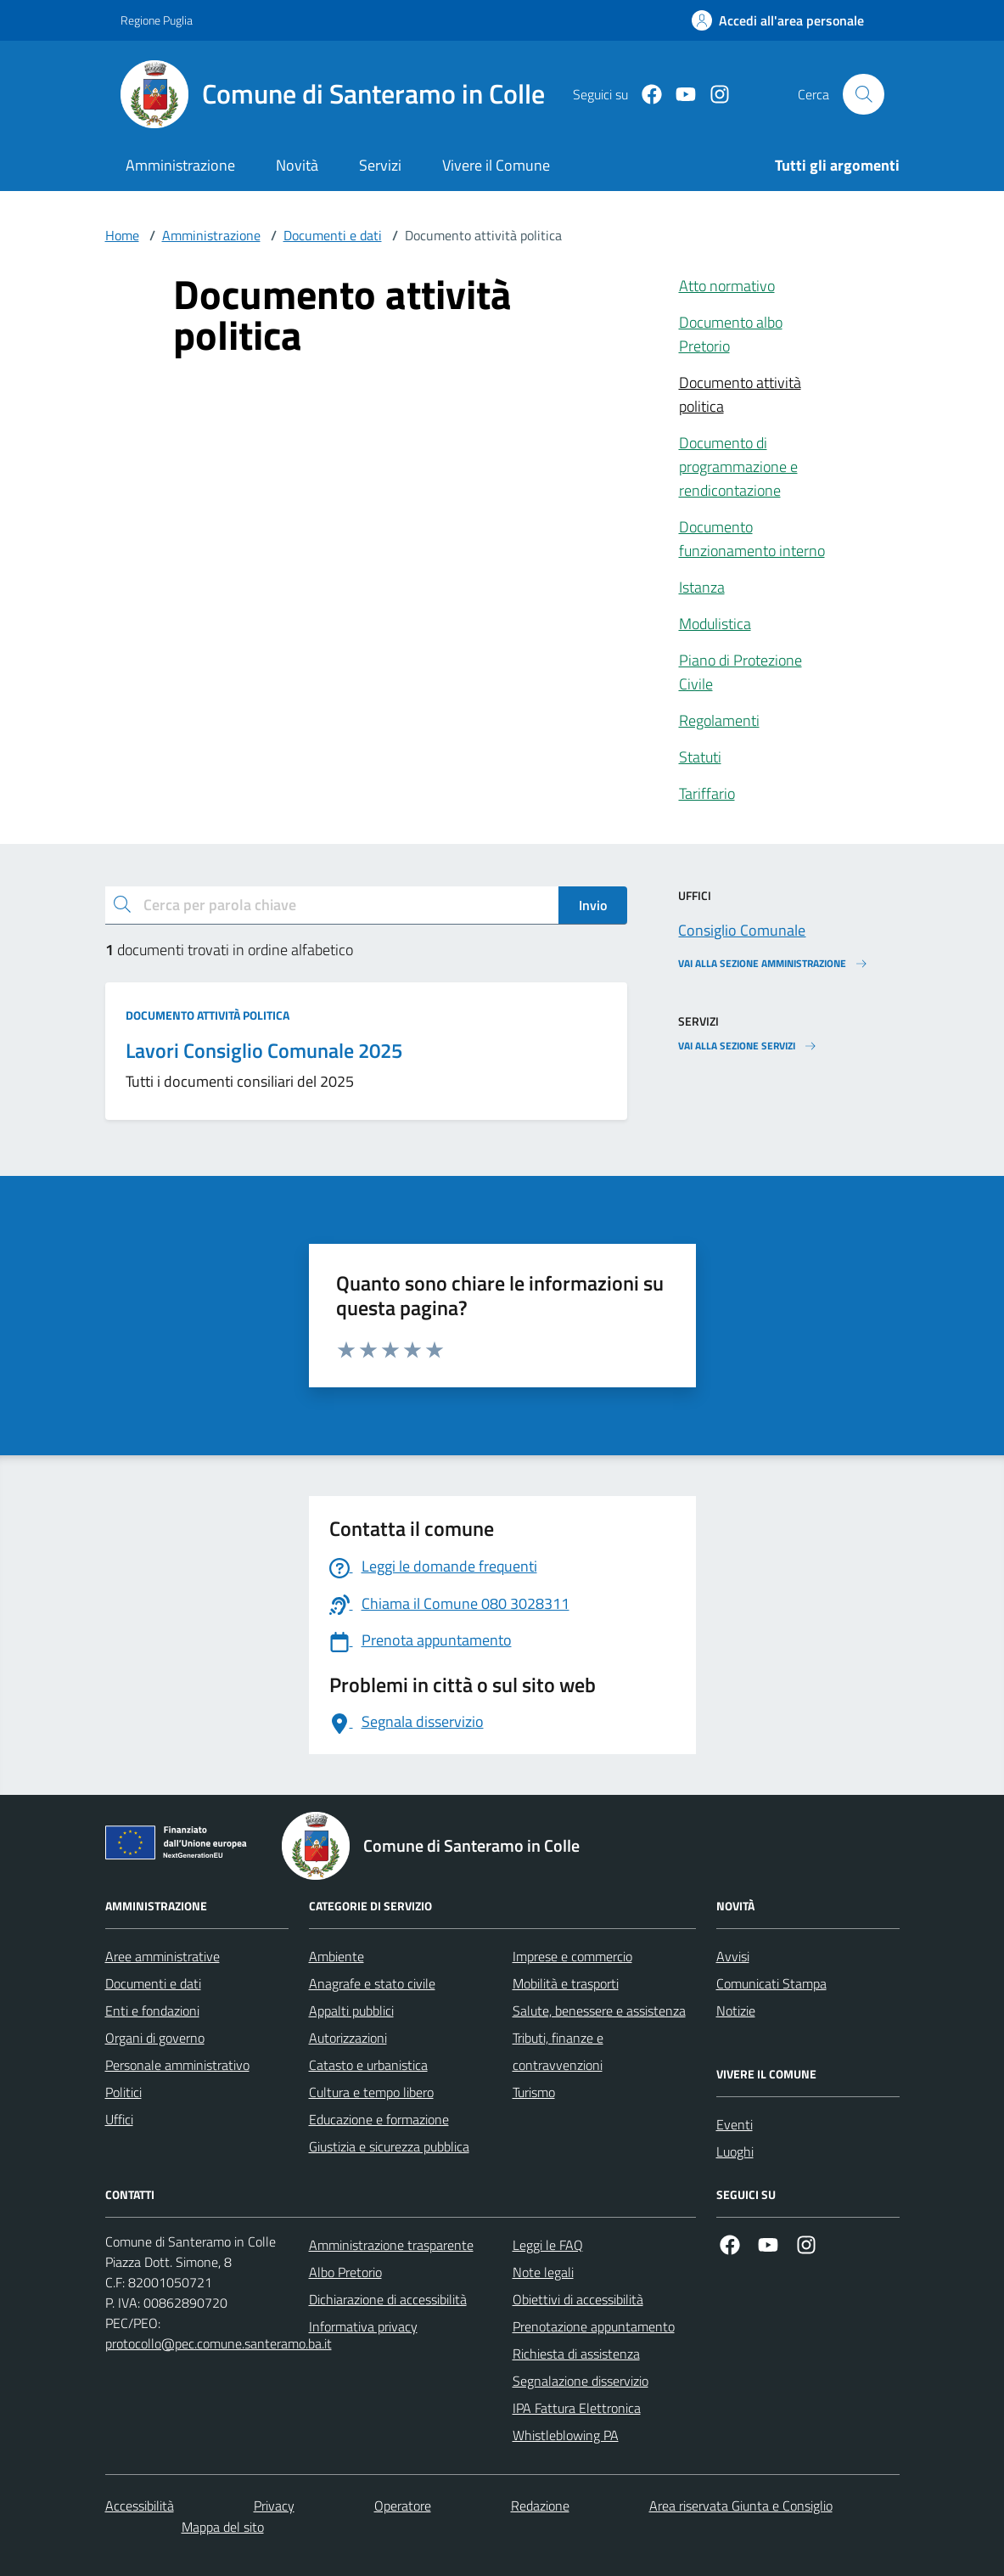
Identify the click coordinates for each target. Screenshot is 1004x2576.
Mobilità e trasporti (566, 1983)
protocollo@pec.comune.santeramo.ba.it (218, 2343)
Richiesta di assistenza (576, 2353)
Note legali (543, 2272)
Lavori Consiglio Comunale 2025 (264, 1050)
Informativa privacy (363, 2326)
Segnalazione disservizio (580, 2381)
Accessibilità (139, 2505)
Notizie (735, 2010)
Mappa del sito (223, 2527)
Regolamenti (719, 720)
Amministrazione (180, 165)
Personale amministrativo (177, 2065)
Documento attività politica (740, 394)
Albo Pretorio (345, 2272)
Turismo (534, 2092)
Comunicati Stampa (771, 1983)
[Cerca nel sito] (863, 94)
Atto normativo (727, 285)
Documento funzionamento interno (752, 538)
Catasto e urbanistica (368, 2065)
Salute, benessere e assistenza (599, 2010)
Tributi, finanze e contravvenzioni (558, 2051)
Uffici (119, 2119)
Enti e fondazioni (152, 2010)
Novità (297, 165)
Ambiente (336, 1956)
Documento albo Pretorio (730, 334)
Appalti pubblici (351, 2010)
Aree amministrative (162, 1956)
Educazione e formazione (379, 2119)
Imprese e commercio (572, 1956)
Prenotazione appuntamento (594, 2326)
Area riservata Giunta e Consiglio (741, 2505)
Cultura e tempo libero (371, 2092)
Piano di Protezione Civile (740, 672)
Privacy (274, 2505)
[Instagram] (713, 94)
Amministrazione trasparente (391, 2245)
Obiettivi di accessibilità (578, 2299)
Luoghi (735, 2151)
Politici (123, 2092)
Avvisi (732, 1956)
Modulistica (715, 623)
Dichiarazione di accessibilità (388, 2299)
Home (122, 235)
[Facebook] (645, 94)
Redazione (540, 2505)
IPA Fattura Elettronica (577, 2408)
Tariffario (707, 793)
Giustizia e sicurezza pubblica (389, 2146)
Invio (593, 905)
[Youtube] (679, 94)
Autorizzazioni (348, 2038)
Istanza (702, 587)
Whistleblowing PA (566, 2435)
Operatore (402, 2505)
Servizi (380, 165)
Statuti (700, 756)
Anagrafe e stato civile (372, 1983)
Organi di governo (155, 2038)
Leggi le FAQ (548, 2245)
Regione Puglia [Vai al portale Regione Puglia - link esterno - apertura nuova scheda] (157, 20)
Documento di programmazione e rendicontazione (738, 466)
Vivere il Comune (496, 165)
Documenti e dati (332, 235)
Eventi (734, 2124)
